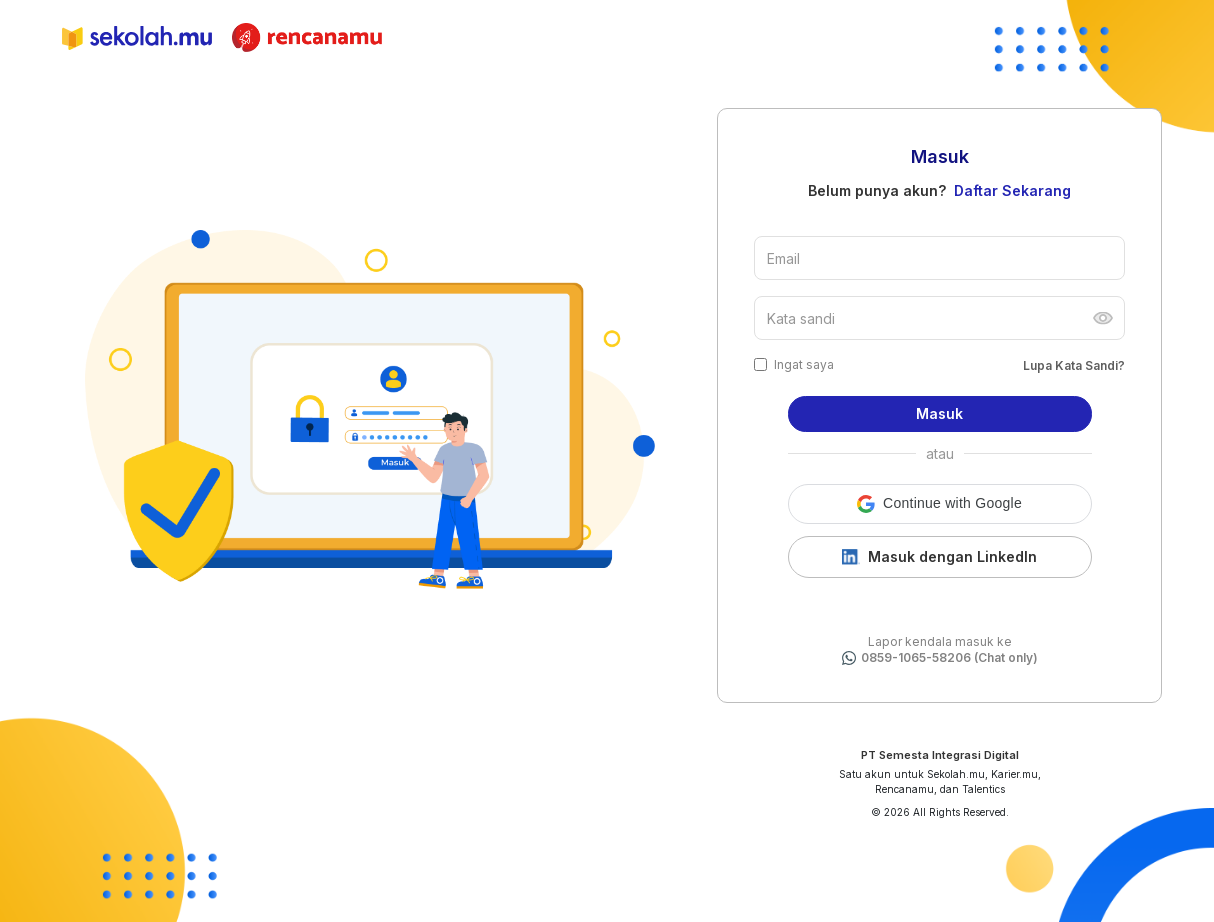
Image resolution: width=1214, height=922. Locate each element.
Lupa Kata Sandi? (1074, 365)
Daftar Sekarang (1012, 190)
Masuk (939, 413)
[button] (940, 504)
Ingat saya (804, 364)
